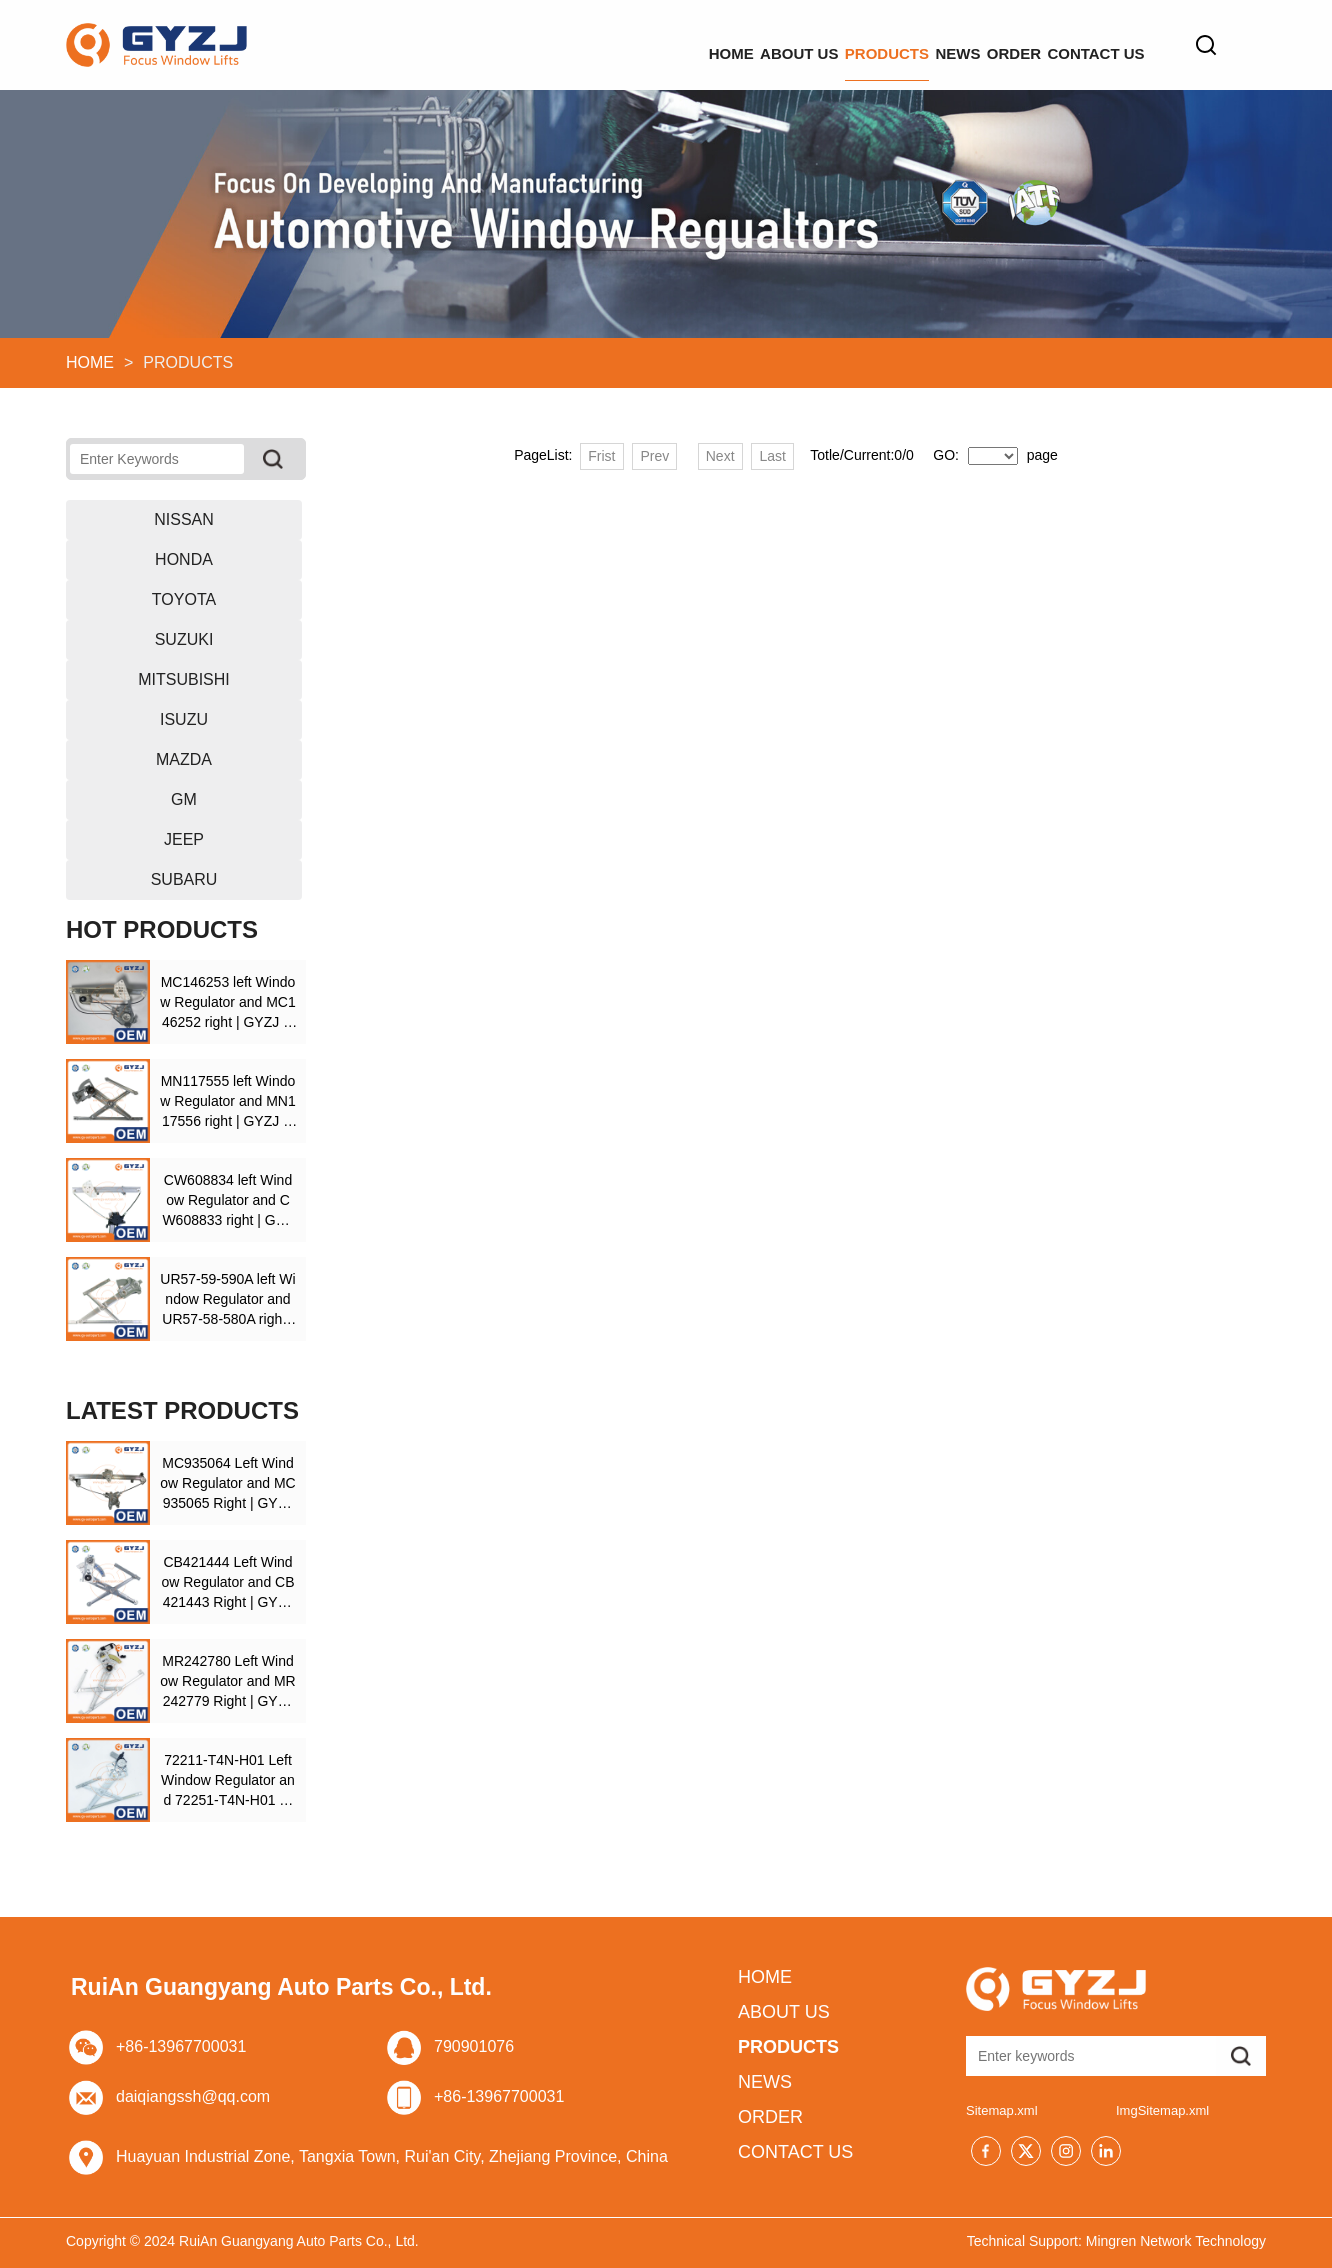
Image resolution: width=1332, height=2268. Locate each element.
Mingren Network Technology (1176, 2241)
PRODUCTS (722, 44)
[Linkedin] (1106, 2151)
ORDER (943, 44)
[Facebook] (986, 2151)
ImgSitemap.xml (1162, 2110)
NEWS (839, 44)
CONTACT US (1072, 44)
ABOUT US (587, 44)
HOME (471, 44)
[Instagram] (1066, 2151)
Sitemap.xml (1002, 2110)
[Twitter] (1026, 2151)
